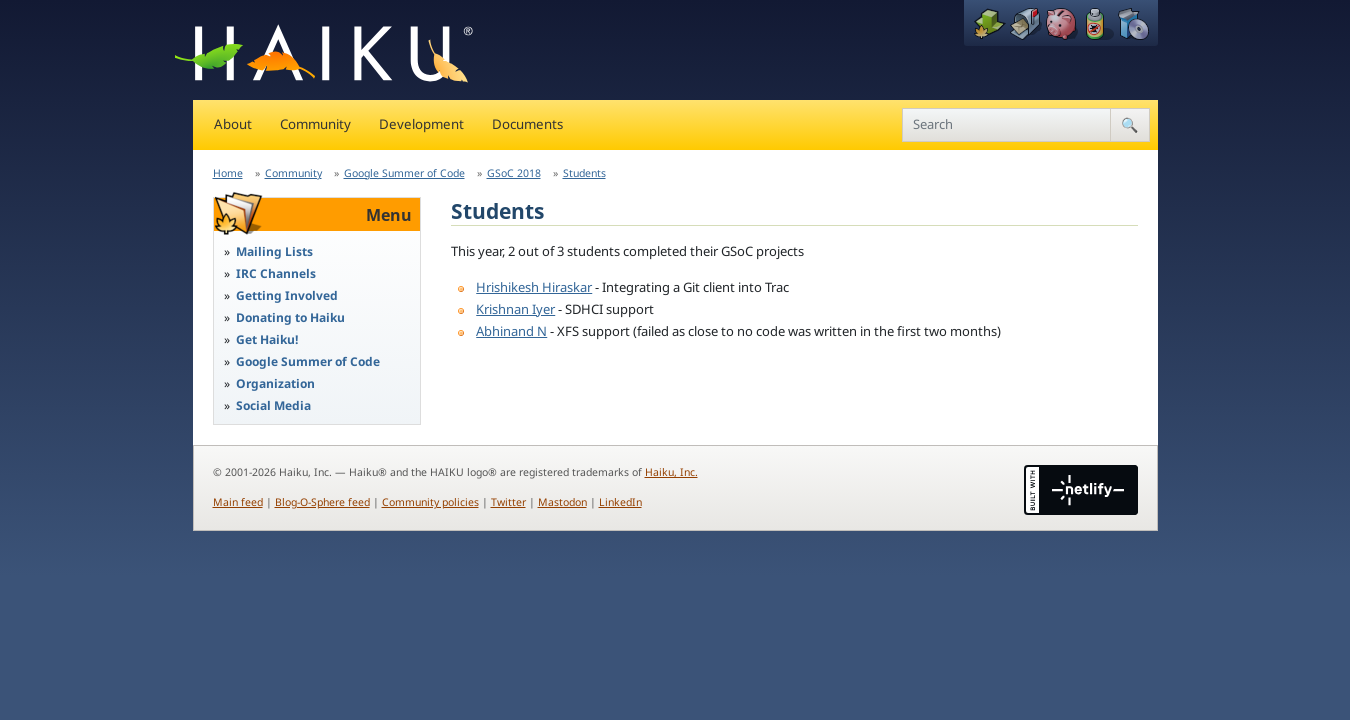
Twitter (508, 502)
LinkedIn (620, 502)
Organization (275, 383)
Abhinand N (511, 331)
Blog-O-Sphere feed (322, 502)
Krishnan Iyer (515, 309)
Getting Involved (287, 295)
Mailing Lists (274, 251)
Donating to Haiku (290, 317)
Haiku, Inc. (671, 472)
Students (584, 173)
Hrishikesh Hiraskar (534, 287)
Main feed (238, 502)
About (233, 124)
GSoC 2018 (514, 173)
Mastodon (562, 502)
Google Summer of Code (404, 173)
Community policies (430, 502)
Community (315, 124)
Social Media (273, 405)
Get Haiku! (267, 339)
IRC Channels (276, 273)
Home (228, 173)
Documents (527, 124)
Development (421, 124)
